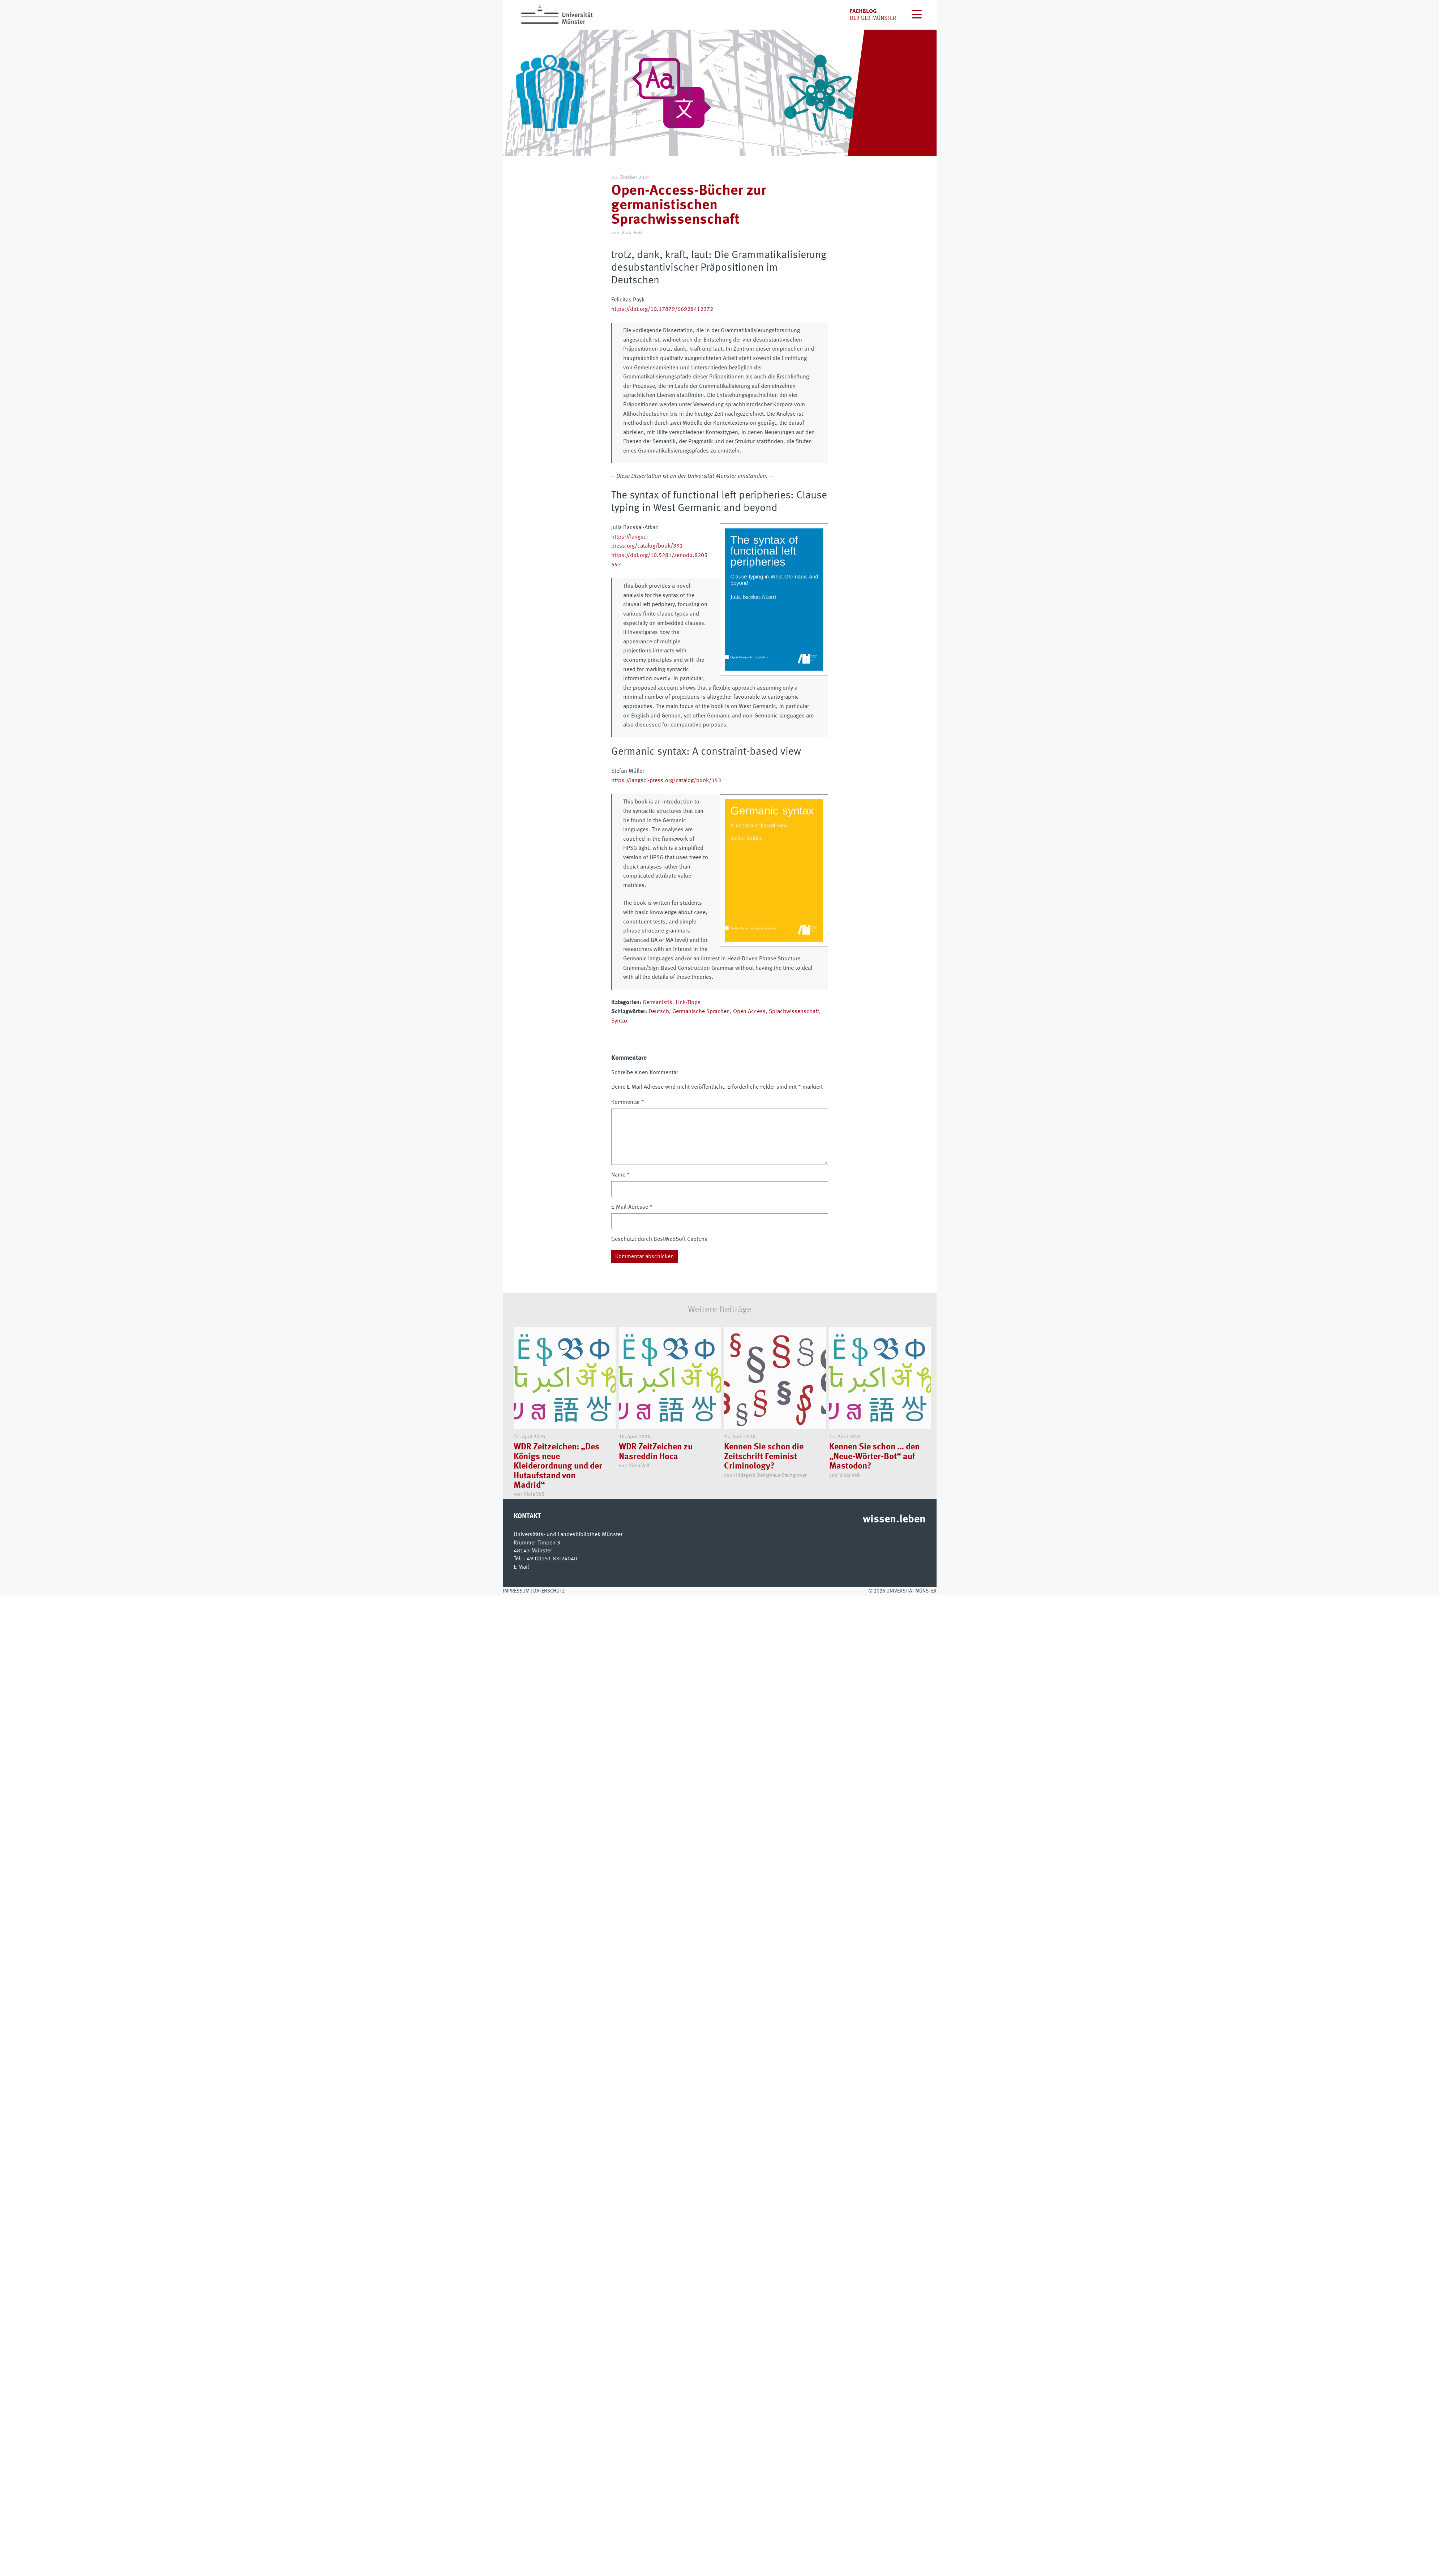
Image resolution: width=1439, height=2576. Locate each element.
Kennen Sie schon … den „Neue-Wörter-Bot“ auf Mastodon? (874, 1457)
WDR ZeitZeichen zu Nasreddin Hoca (656, 1452)
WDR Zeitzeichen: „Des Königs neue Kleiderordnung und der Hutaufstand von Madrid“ (558, 1466)
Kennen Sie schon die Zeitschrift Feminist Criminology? (764, 1457)
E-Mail (521, 1567)
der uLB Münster (873, 18)
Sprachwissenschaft (794, 1012)
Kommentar (627, 1102)
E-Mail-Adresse (631, 1207)
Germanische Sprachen (701, 1012)
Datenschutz (549, 1591)
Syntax (619, 1021)
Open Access (749, 1012)
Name (620, 1175)
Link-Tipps (688, 1003)
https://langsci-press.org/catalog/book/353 (666, 781)
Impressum (516, 1591)
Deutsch (658, 1012)
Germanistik (657, 1003)
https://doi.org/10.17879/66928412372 (662, 309)
